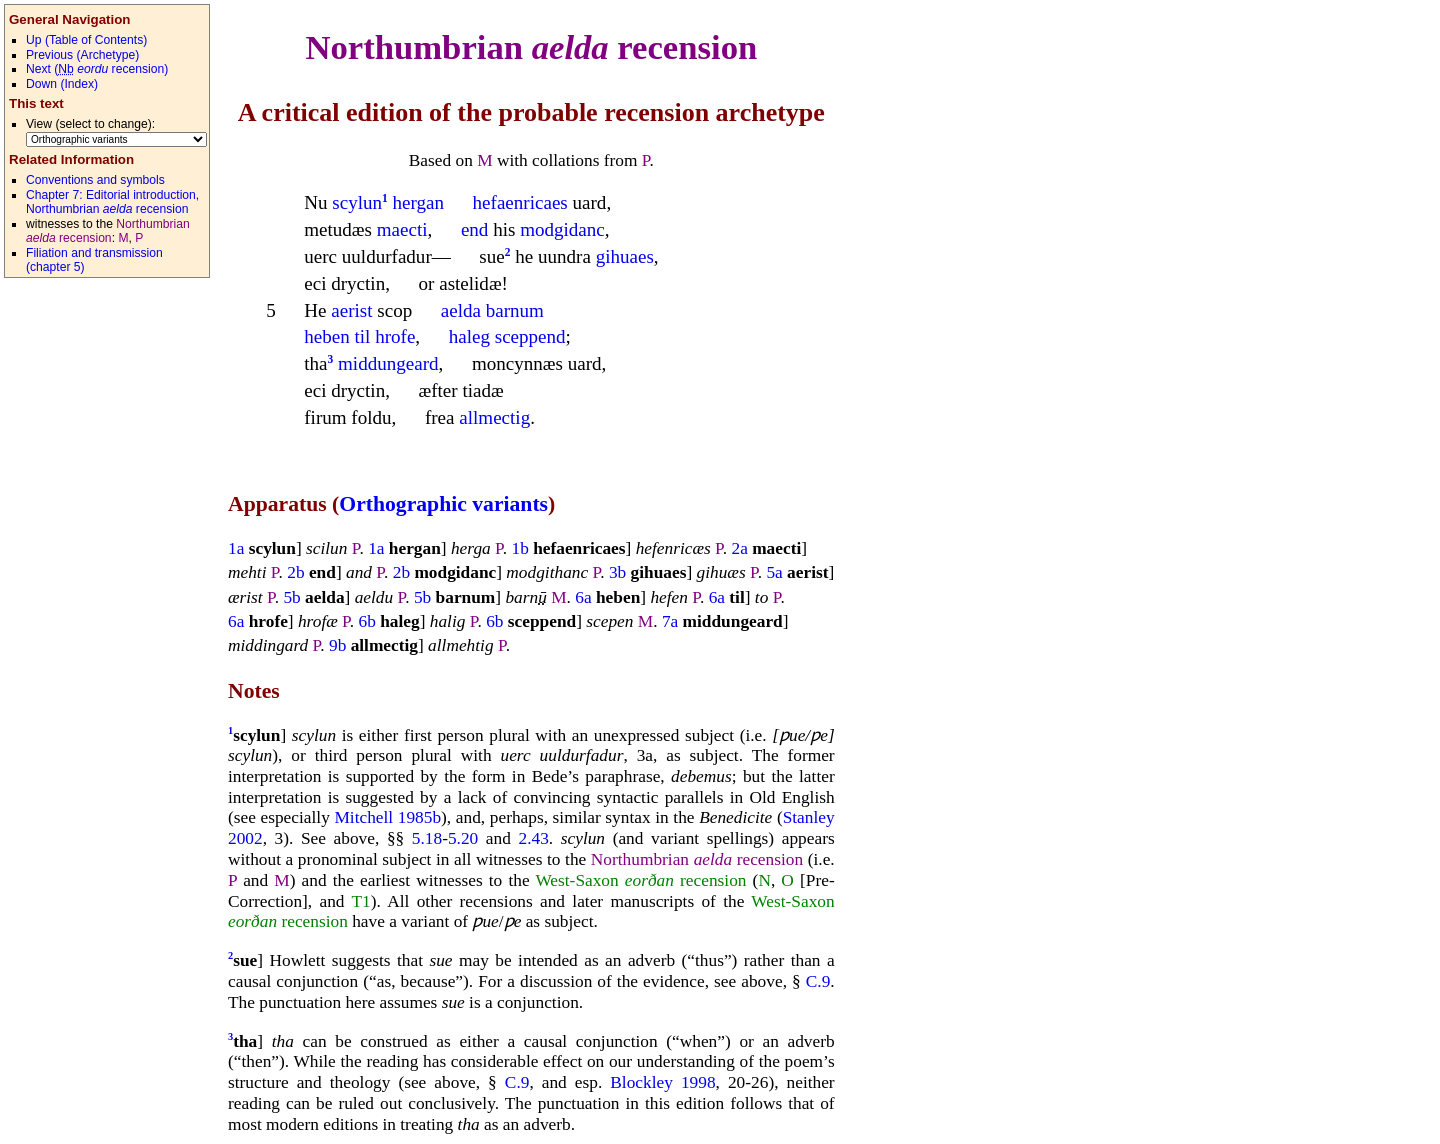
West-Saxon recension (640, 880)
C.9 (818, 981)
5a (774, 572)
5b (291, 597)
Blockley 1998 (662, 1082)
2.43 (534, 838)
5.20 (463, 838)
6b (367, 621)
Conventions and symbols (95, 180)
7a (670, 621)
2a (739, 548)
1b (519, 548)
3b (617, 572)
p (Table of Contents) (86, 40)
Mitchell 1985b (387, 817)
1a (236, 548)
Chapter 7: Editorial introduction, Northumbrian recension (112, 202)
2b (295, 572)
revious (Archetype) (82, 55)
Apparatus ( (283, 504)
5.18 (427, 838)
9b (337, 645)
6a (583, 597)
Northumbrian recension (531, 47)
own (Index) (62, 84)
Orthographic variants (443, 504)
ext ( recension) (97, 69)
